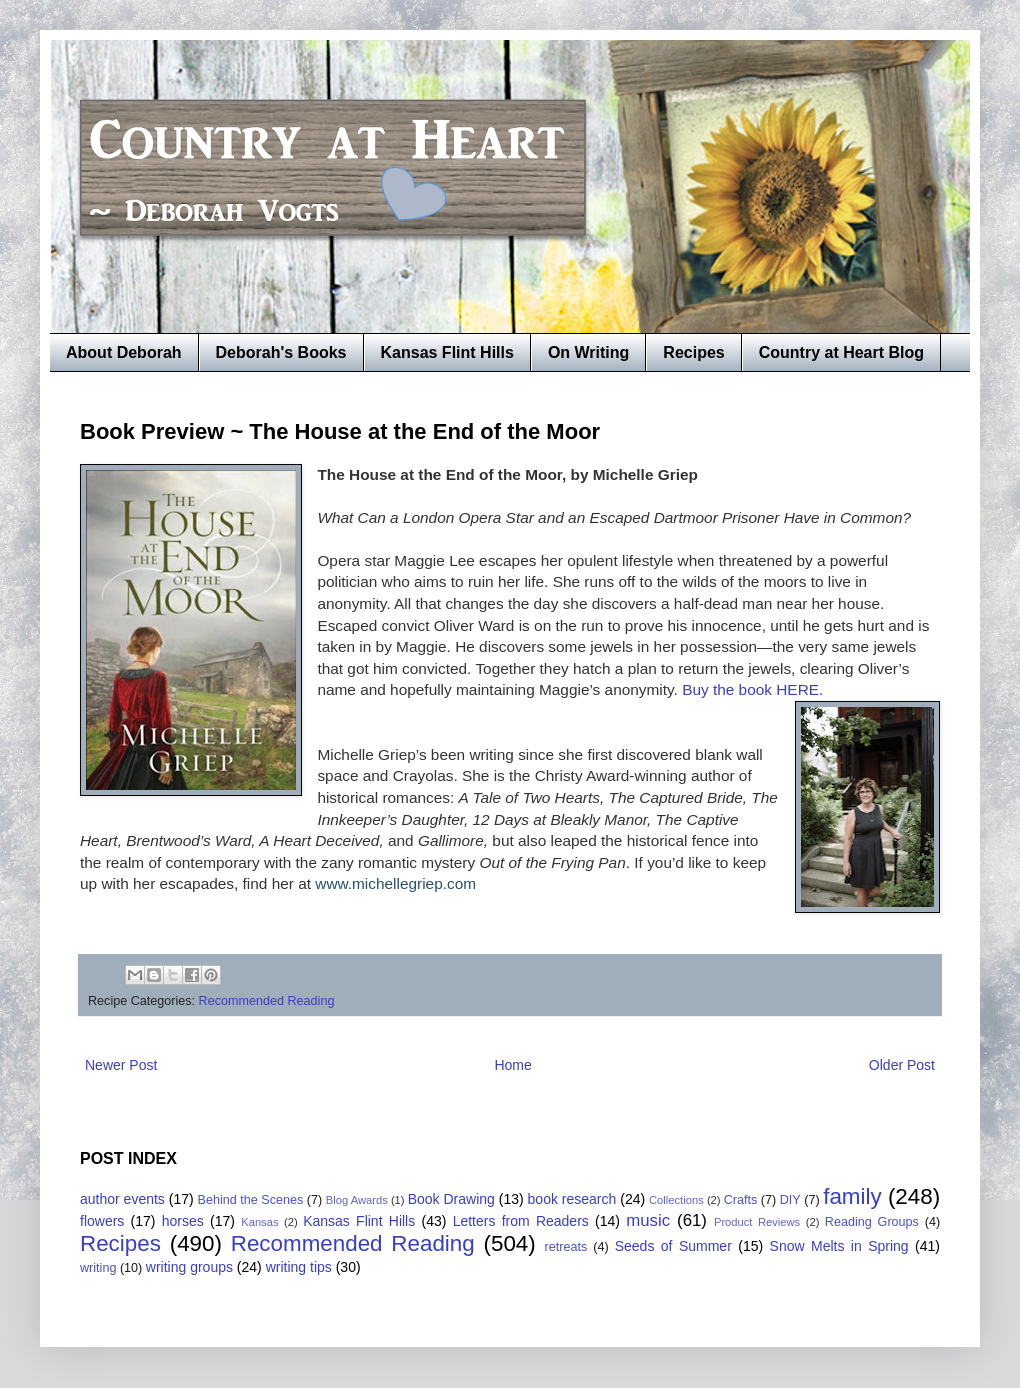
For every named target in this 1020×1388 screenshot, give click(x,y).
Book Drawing (451, 1199)
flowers (102, 1221)
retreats (566, 1247)
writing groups (189, 1267)
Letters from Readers (521, 1221)
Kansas (259, 1222)
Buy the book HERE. (752, 689)
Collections (676, 1200)
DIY (790, 1200)
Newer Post (121, 1065)
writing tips (299, 1267)
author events (122, 1199)
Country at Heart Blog (841, 352)
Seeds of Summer (673, 1246)
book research (572, 1199)
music (648, 1220)
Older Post (902, 1065)
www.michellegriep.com (395, 883)
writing (98, 1268)
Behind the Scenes (251, 1200)
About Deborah (124, 352)
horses (183, 1221)
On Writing (588, 352)
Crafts (741, 1200)
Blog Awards (357, 1200)
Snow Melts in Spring (839, 1246)
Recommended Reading (267, 1001)
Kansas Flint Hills (447, 352)
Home (512, 1065)
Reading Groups (872, 1222)
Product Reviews (757, 1222)
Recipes (693, 352)
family (852, 1196)
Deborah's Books (281, 352)
